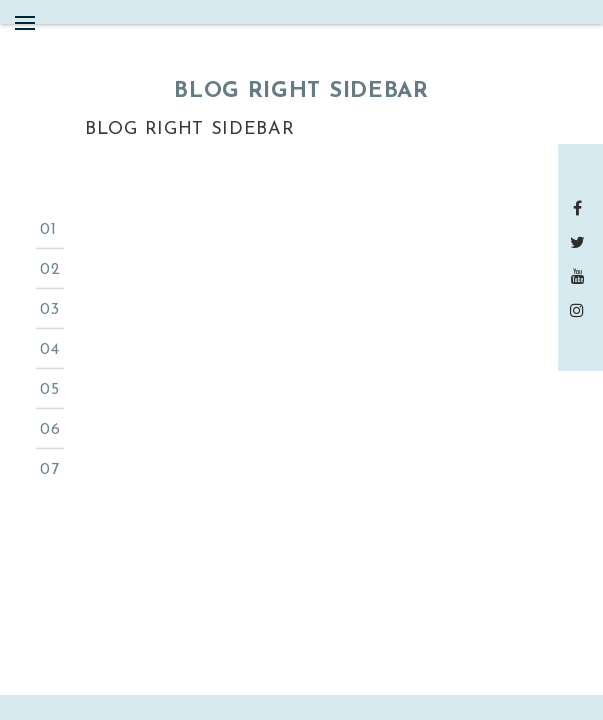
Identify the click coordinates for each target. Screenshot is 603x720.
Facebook (580, 208)
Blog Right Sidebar (190, 129)
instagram (580, 310)
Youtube (580, 276)
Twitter (580, 242)
